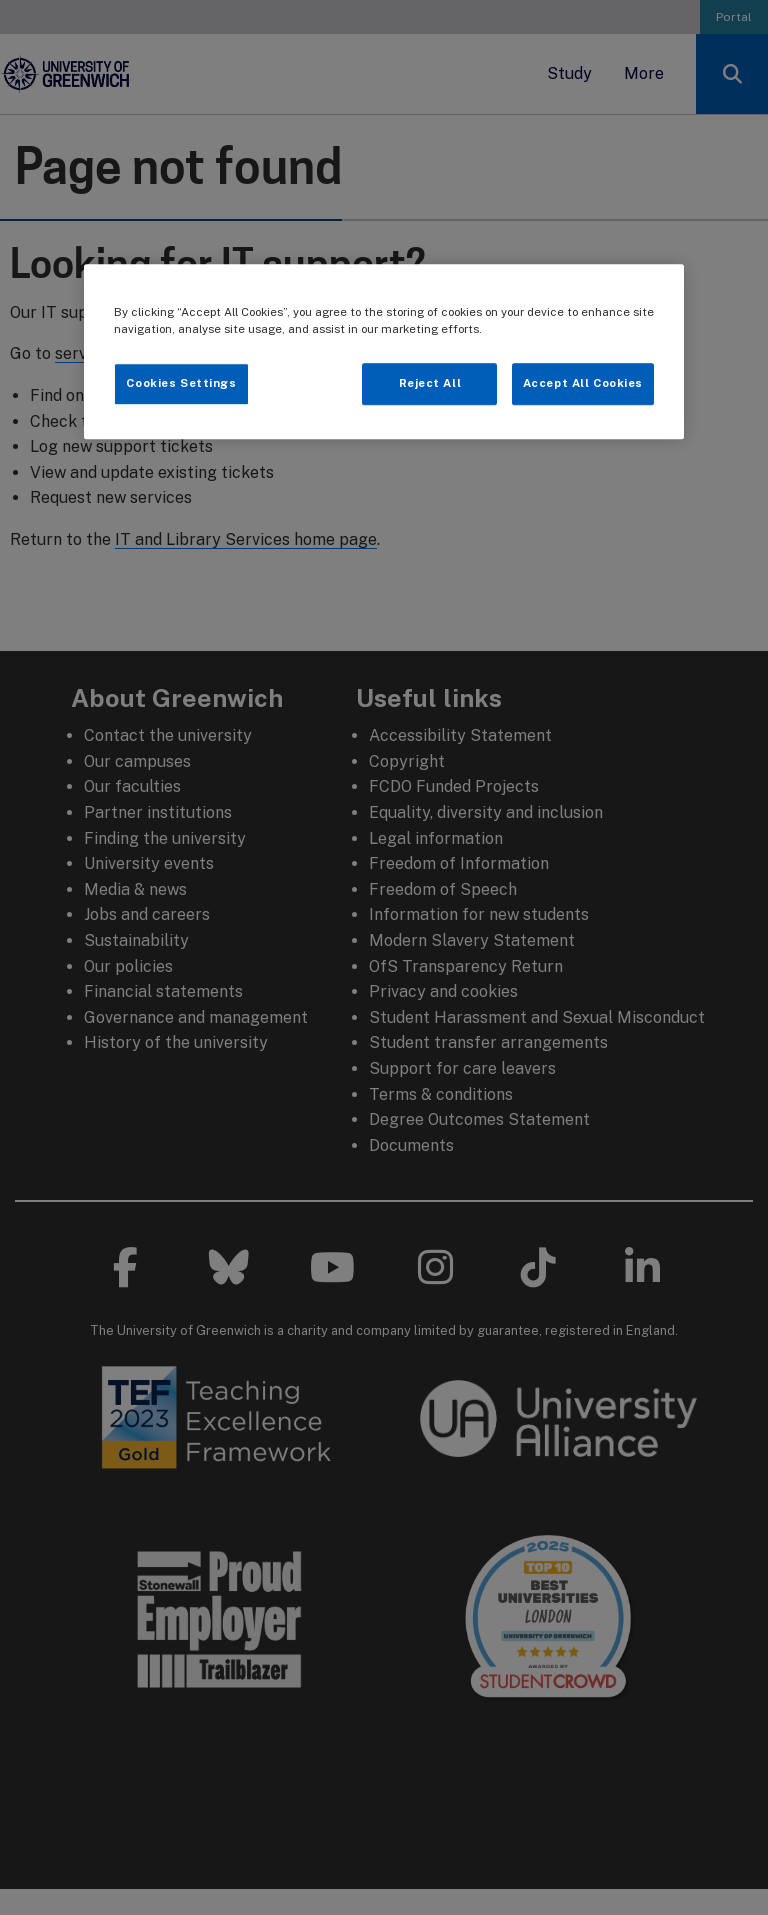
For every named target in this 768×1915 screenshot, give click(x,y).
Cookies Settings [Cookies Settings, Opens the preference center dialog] (181, 384)
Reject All (430, 384)
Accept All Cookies (583, 384)
